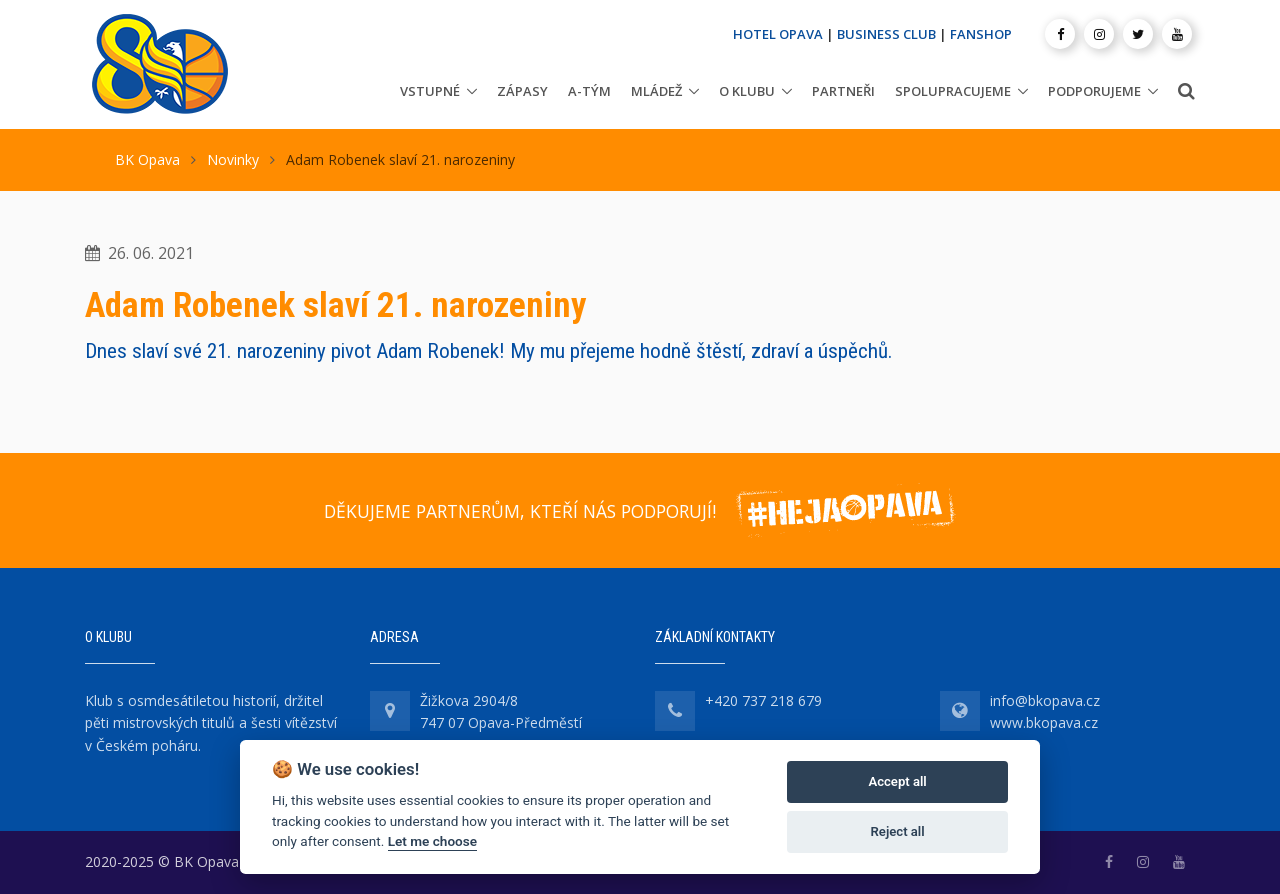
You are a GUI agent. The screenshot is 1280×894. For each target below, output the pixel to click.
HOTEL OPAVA (778, 34)
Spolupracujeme (953, 91)
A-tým (589, 91)
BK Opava (147, 159)
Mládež (656, 91)
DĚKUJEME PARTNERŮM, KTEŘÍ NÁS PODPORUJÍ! (520, 511)
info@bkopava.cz (1045, 700)
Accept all (897, 781)
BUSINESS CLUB (886, 34)
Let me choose (432, 841)
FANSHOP (981, 34)
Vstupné (430, 91)
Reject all (898, 831)
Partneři (843, 91)
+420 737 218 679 (763, 700)
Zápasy (522, 91)
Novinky (233, 159)
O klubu (747, 91)
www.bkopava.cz (1044, 722)
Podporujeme (1094, 91)
